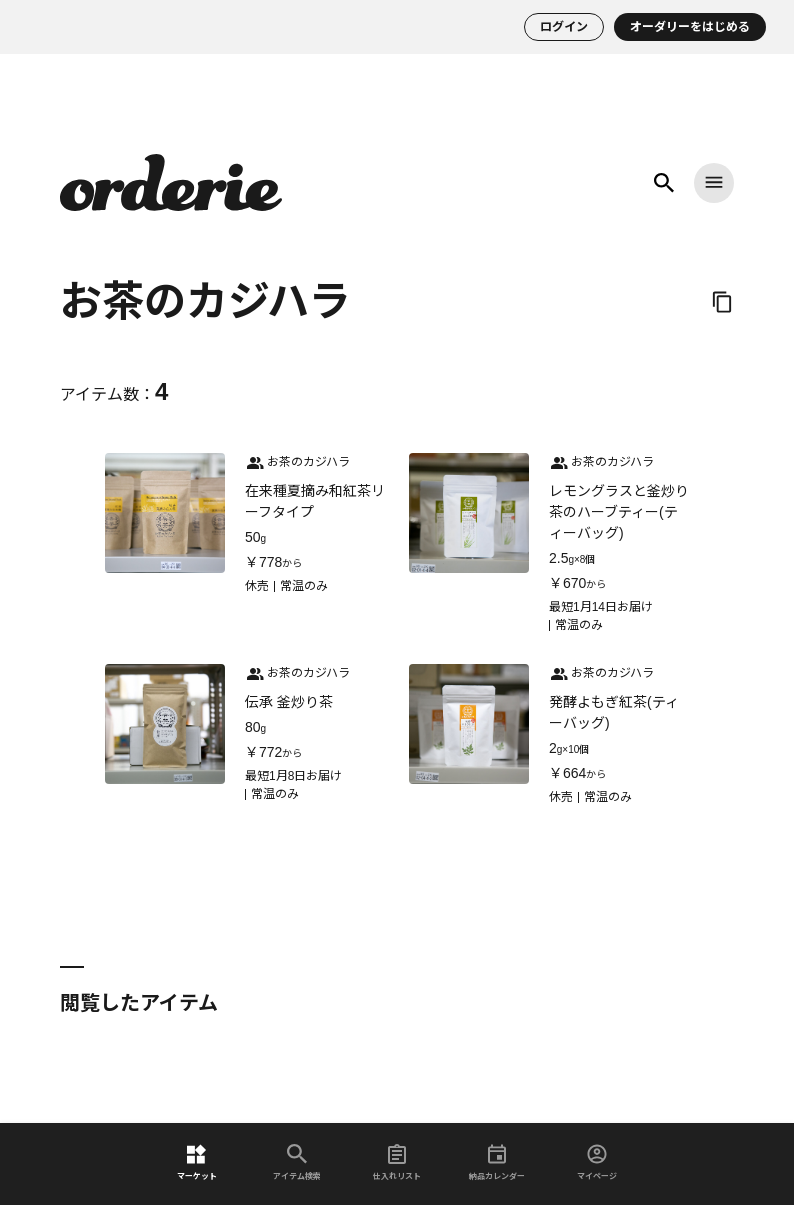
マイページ (597, 1162)
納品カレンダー (497, 1162)
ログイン (564, 27)
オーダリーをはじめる (690, 27)
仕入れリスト (397, 1162)
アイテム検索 (297, 1162)
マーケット (197, 1162)
